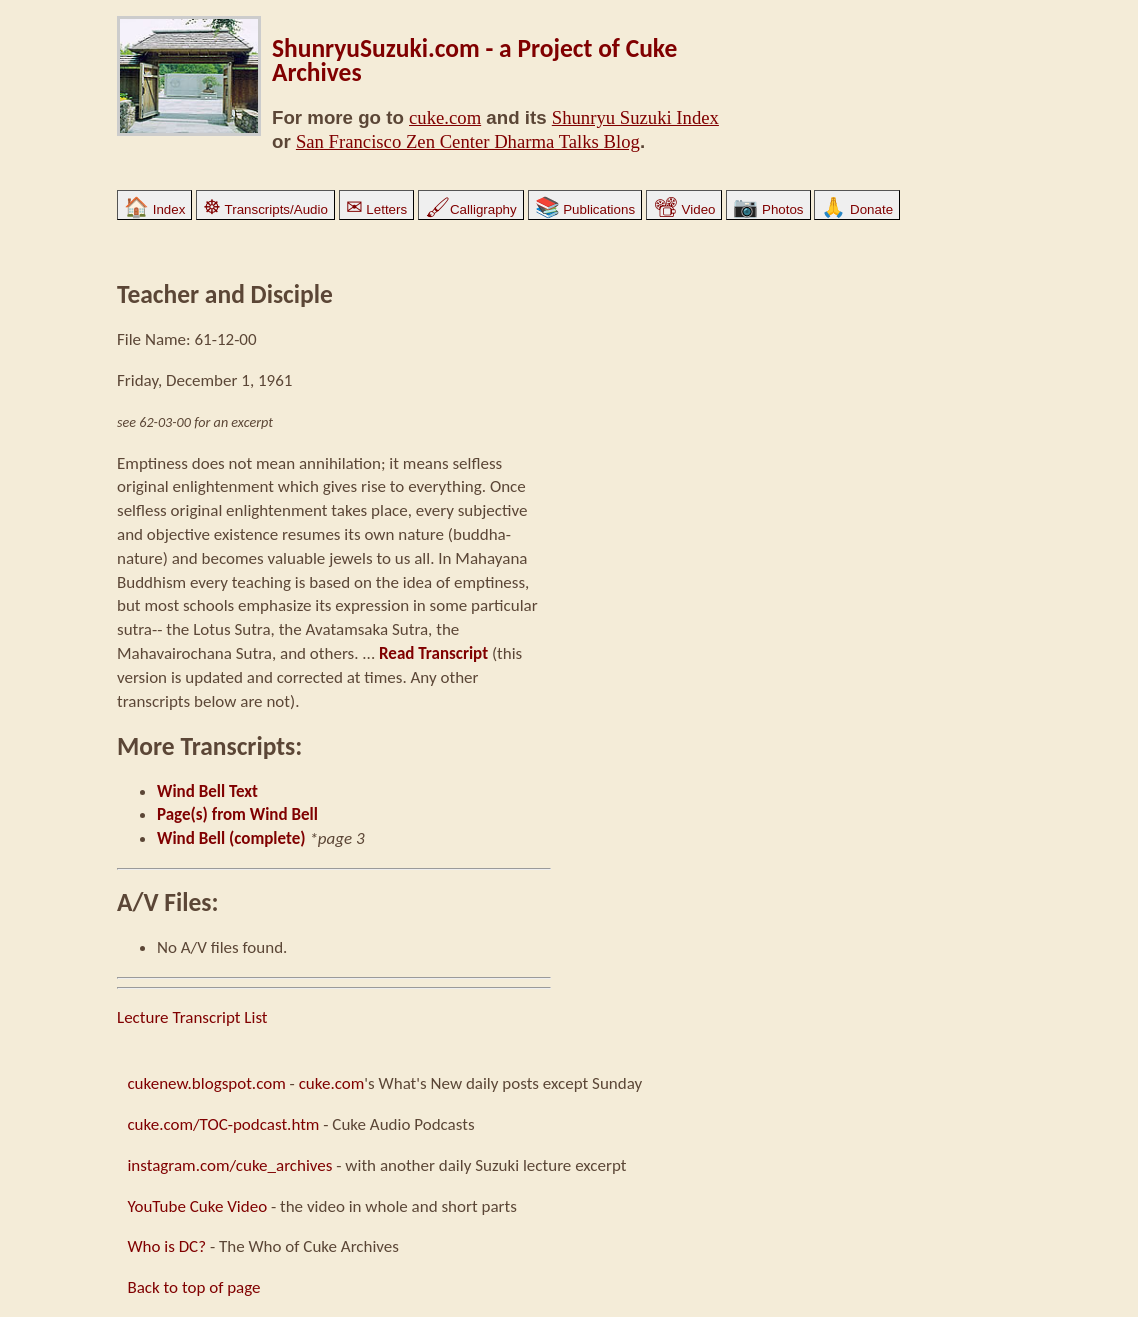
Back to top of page (193, 1287)
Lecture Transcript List (192, 1017)
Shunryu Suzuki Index (635, 117)
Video (684, 209)
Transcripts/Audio (265, 209)
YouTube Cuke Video (197, 1206)
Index (154, 209)
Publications (585, 209)
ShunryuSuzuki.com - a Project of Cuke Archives (474, 60)
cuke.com (445, 117)
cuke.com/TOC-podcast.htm (223, 1124)
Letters (376, 209)
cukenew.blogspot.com (206, 1083)
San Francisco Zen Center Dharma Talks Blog (468, 141)
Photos (768, 209)
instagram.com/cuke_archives (229, 1165)
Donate (857, 209)
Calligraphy (471, 209)
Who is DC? (166, 1246)
